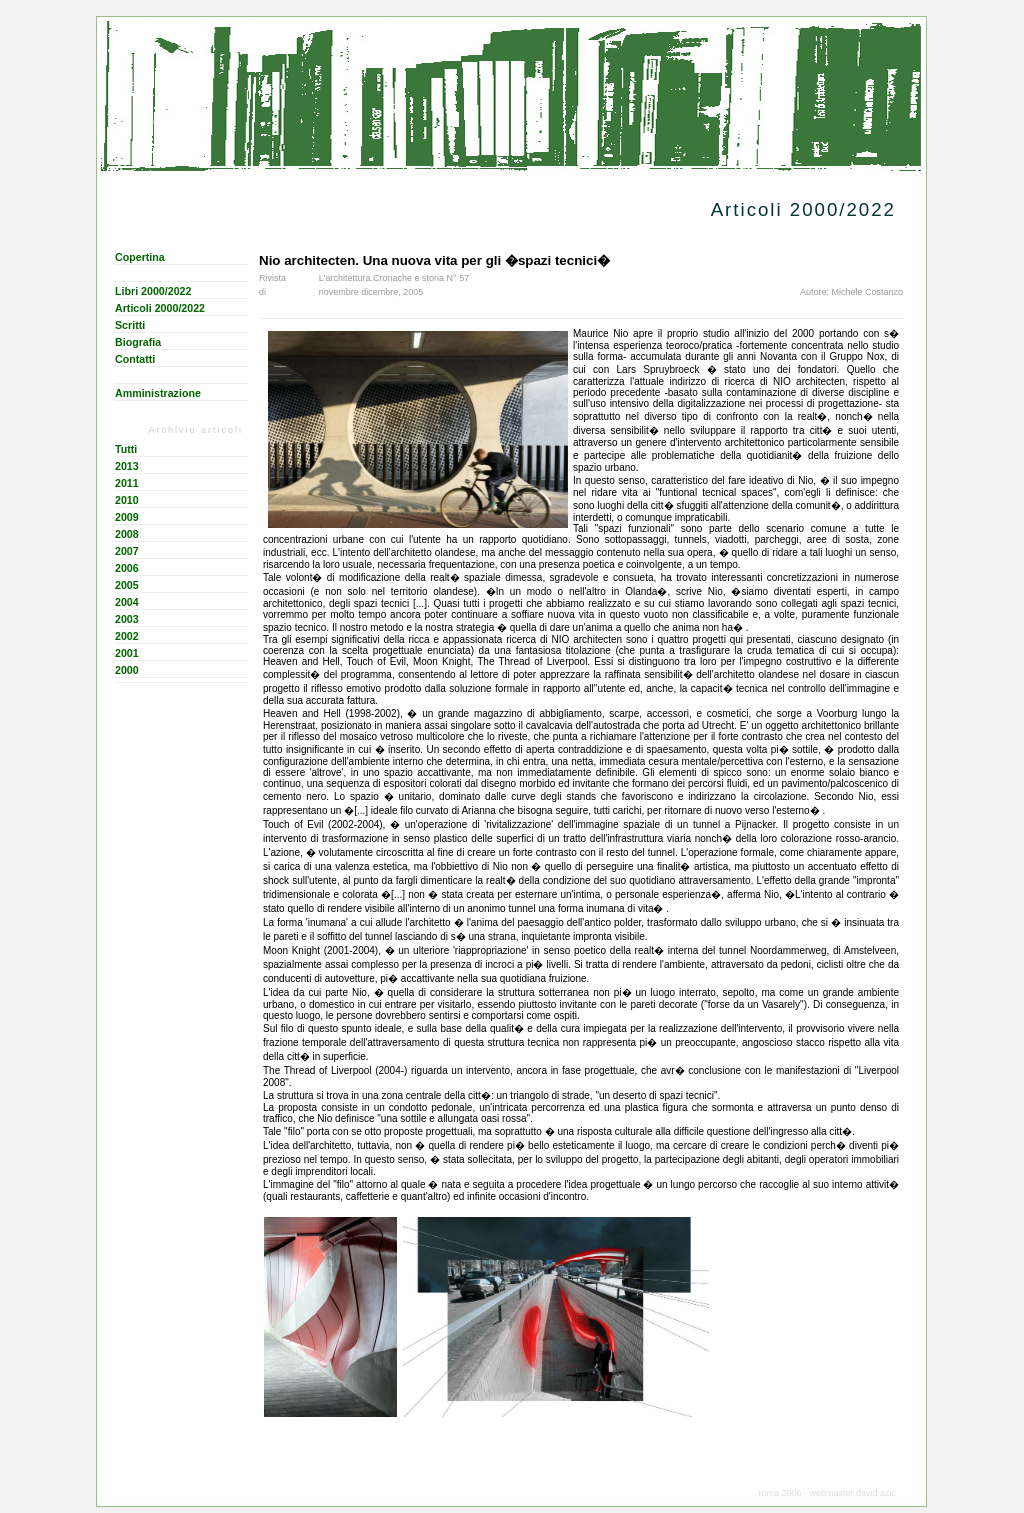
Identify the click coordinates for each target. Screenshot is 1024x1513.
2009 (127, 517)
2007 (127, 551)
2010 (127, 500)
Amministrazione (158, 393)
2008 (127, 534)
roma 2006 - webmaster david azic (827, 1493)
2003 (127, 619)
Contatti (135, 359)
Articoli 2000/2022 (160, 308)
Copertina (140, 257)
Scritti (130, 325)
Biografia (138, 342)
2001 (127, 653)
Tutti (126, 449)
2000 (127, 670)
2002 (127, 636)
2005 (127, 585)
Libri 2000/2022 (153, 291)
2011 (127, 483)
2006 (127, 568)
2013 (127, 466)
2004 (127, 602)
